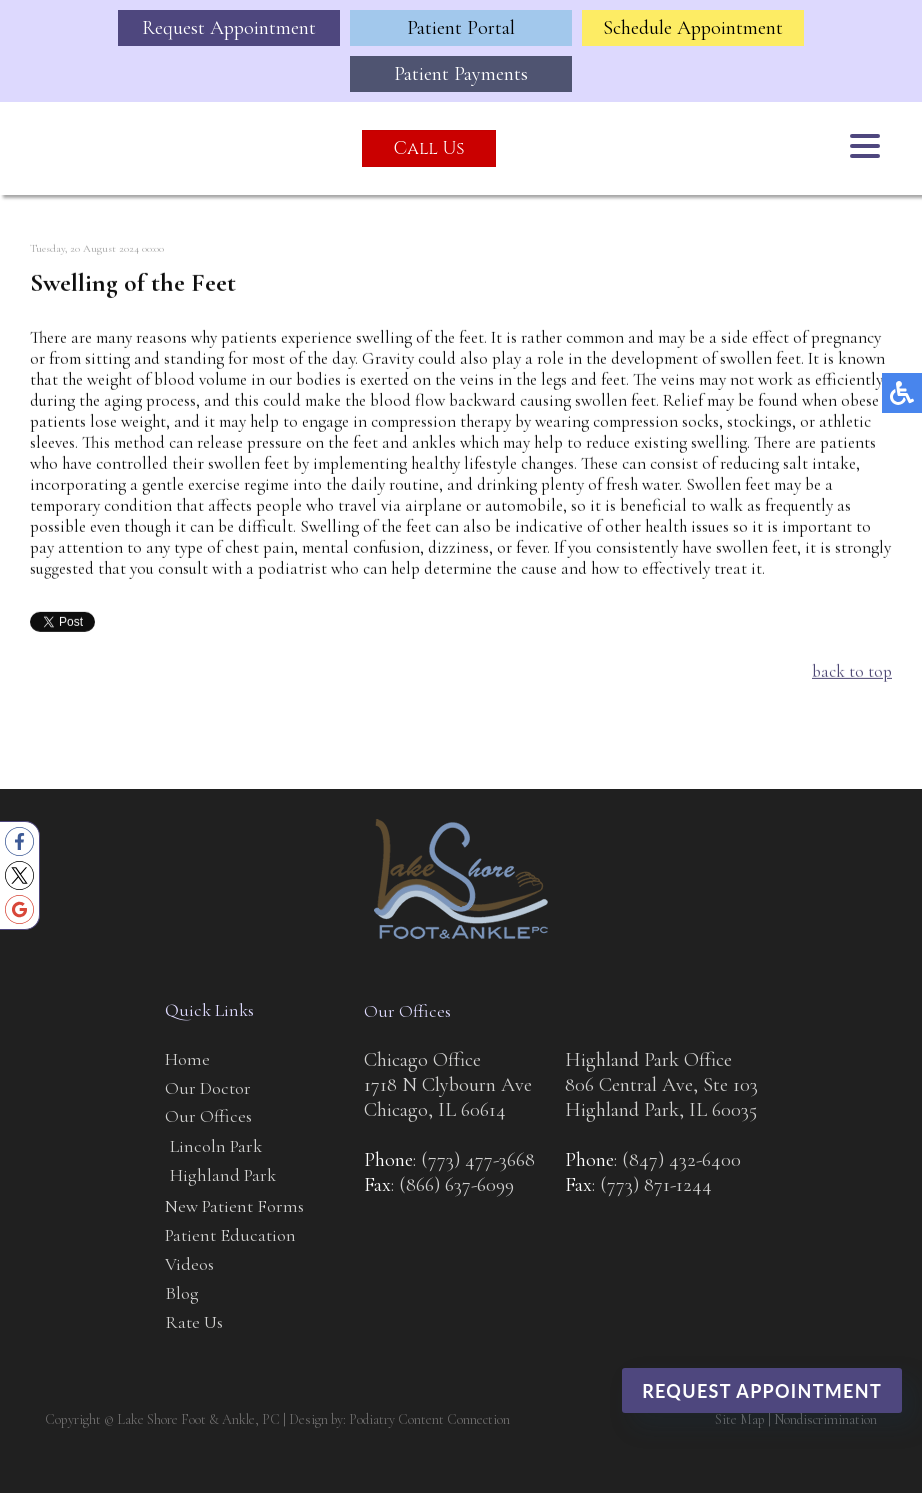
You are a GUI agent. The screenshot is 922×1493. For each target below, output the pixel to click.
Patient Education (230, 1235)
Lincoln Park (216, 1146)
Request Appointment (229, 28)
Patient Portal (461, 28)
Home (187, 1059)
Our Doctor (208, 1088)
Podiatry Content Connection (429, 1419)
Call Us (428, 148)
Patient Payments (461, 74)
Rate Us (194, 1322)
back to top (852, 672)
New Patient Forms (234, 1206)
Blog (182, 1293)
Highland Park (223, 1175)
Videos (189, 1264)
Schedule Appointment (693, 28)
